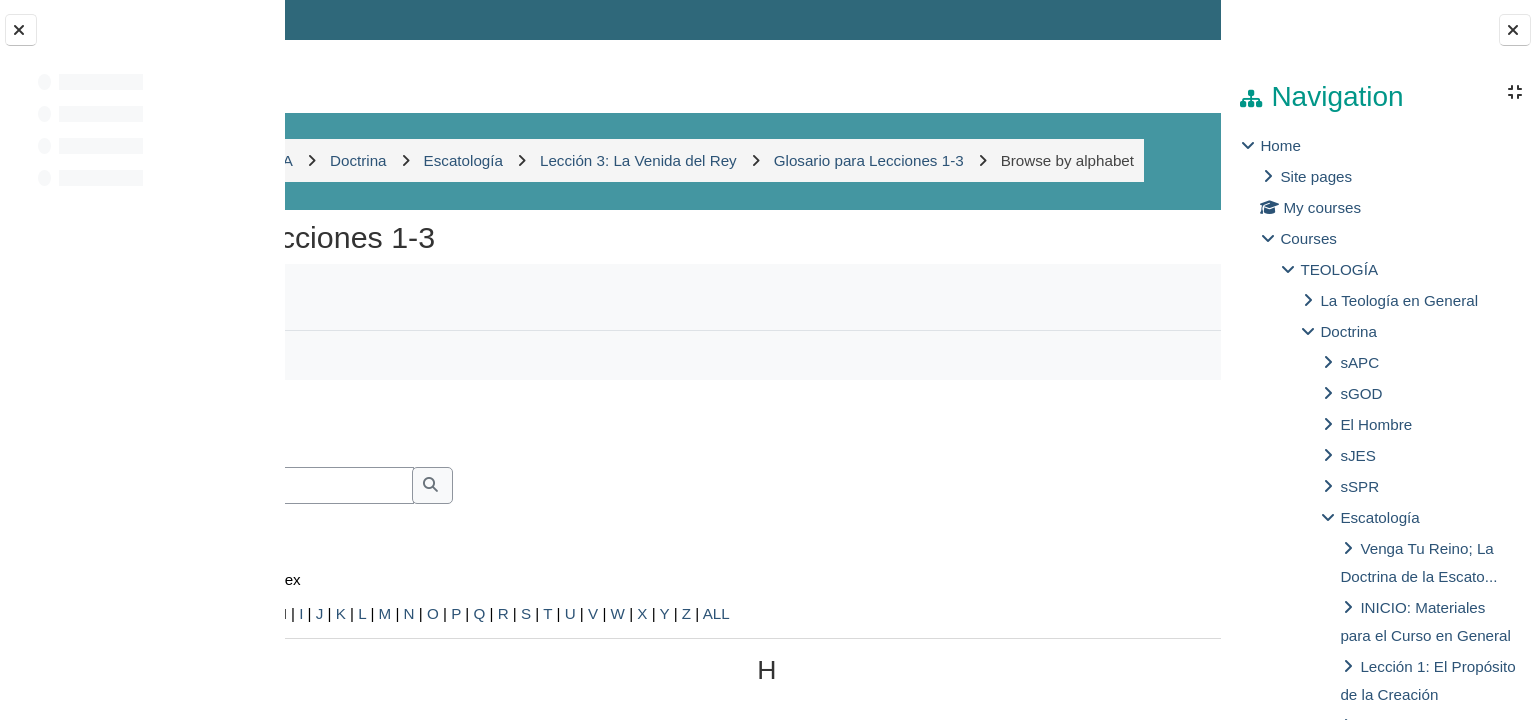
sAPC (1359, 362)
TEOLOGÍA (1339, 269)
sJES (1357, 455)
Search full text (407, 555)
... (1156, 465)
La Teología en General (1399, 300)
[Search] (499, 529)
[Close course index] (21, 30)
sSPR (1359, 486)
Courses (1308, 238)
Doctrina (1348, 331)
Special (339, 656)
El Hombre (1376, 424)
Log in (1162, 19)
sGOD (1361, 393)
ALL (975, 656)
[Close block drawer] (1515, 30)
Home (1280, 145)
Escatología (1379, 517)
